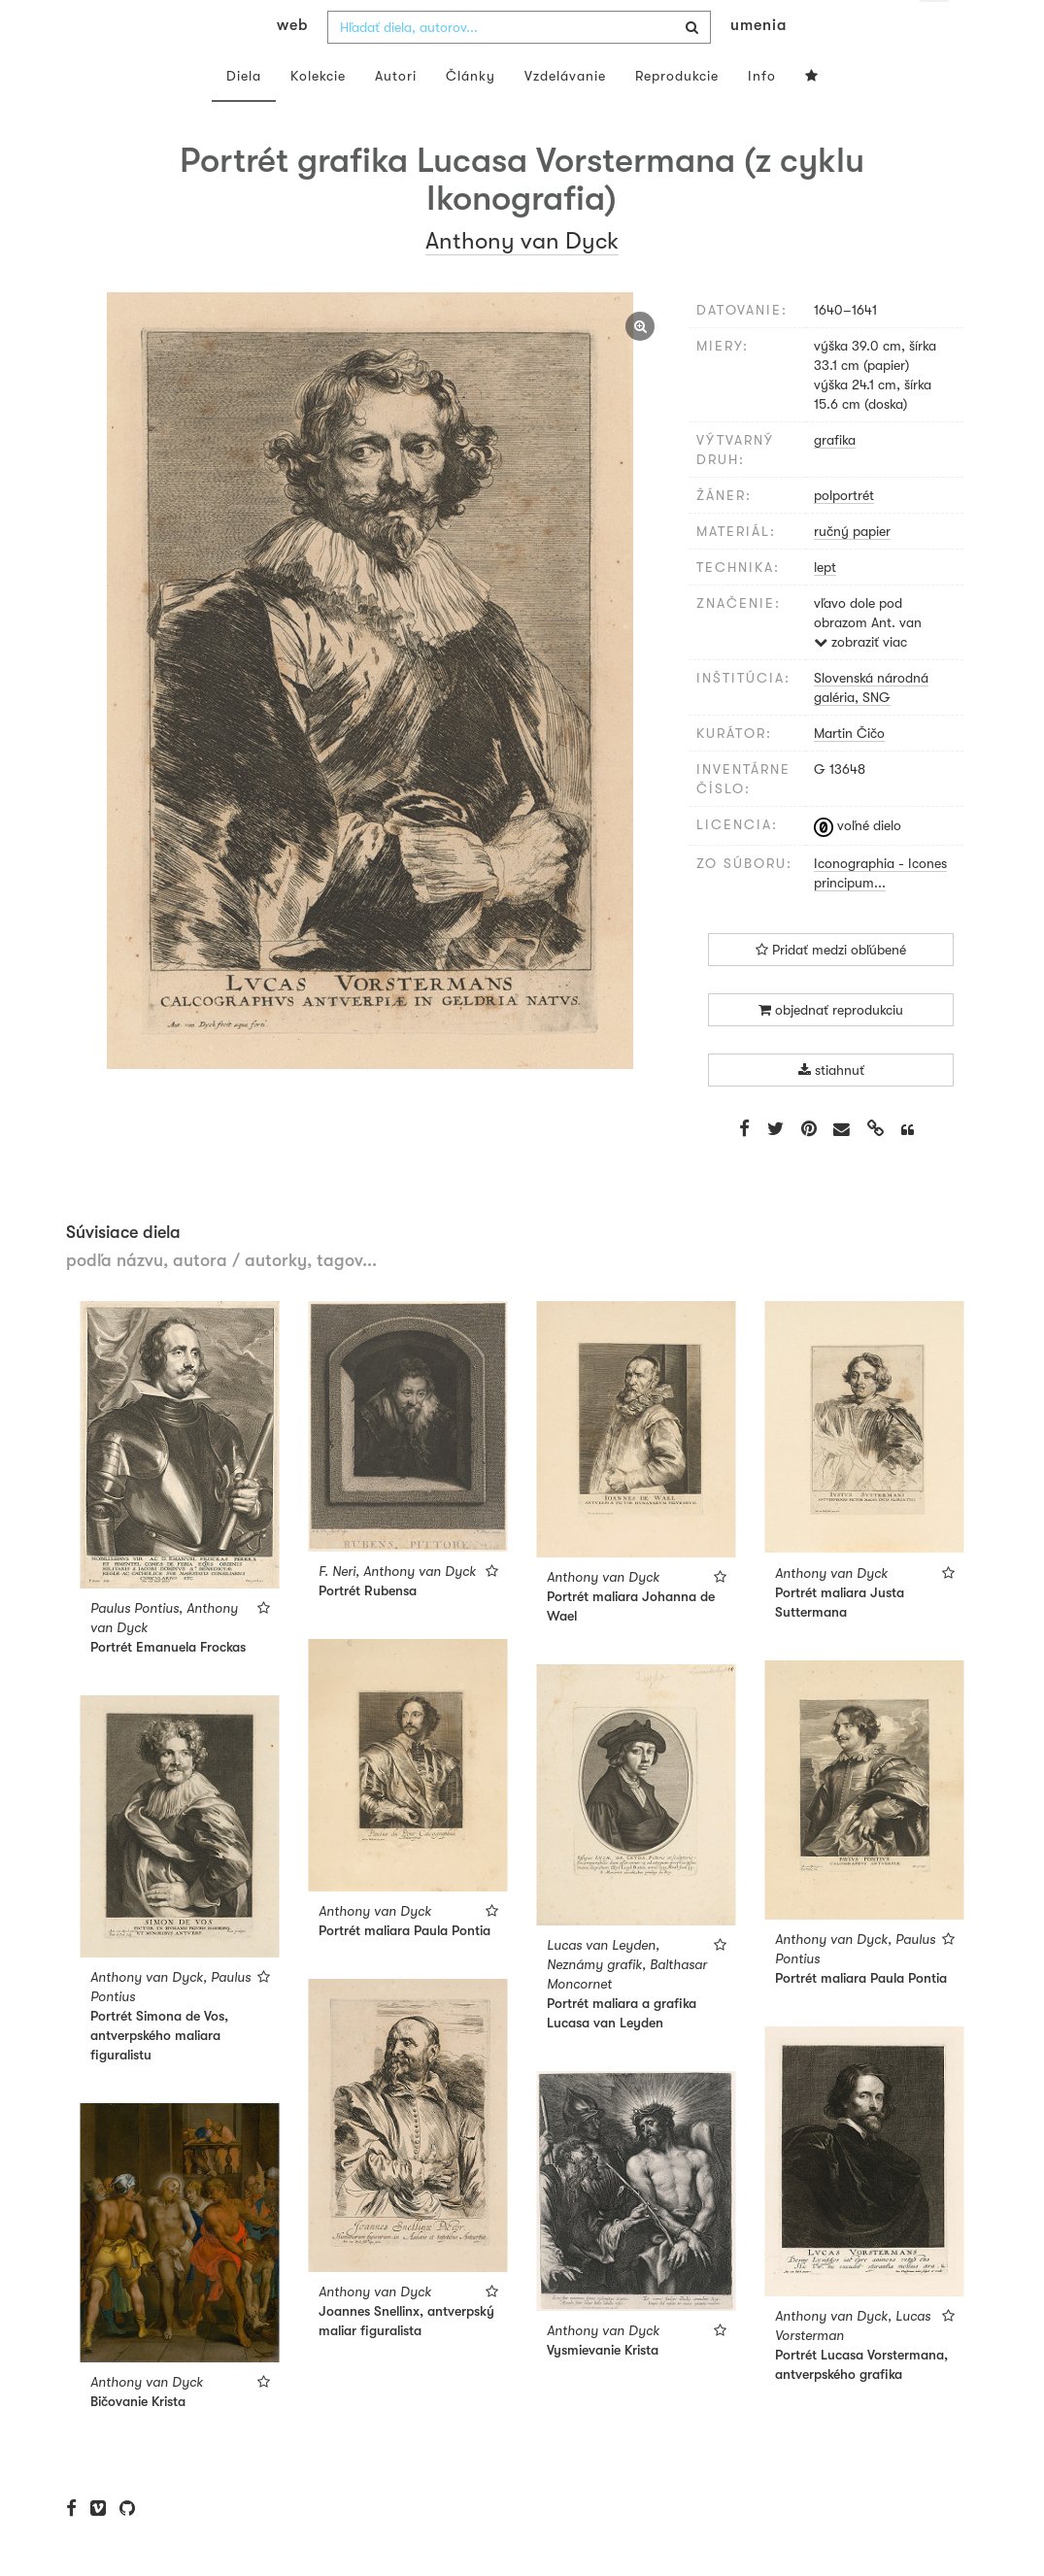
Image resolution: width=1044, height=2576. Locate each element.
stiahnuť (831, 1109)
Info (762, 114)
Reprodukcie (677, 114)
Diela (243, 114)
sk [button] (934, 29)
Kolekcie (318, 114)
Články (470, 114)
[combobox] (519, 66)
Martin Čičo (849, 772)
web (292, 64)
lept (825, 606)
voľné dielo (857, 864)
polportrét (844, 534)
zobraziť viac (860, 680)
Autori (396, 114)
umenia (758, 64)
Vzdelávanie (565, 114)
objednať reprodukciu (830, 1048)
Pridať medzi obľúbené (831, 988)
